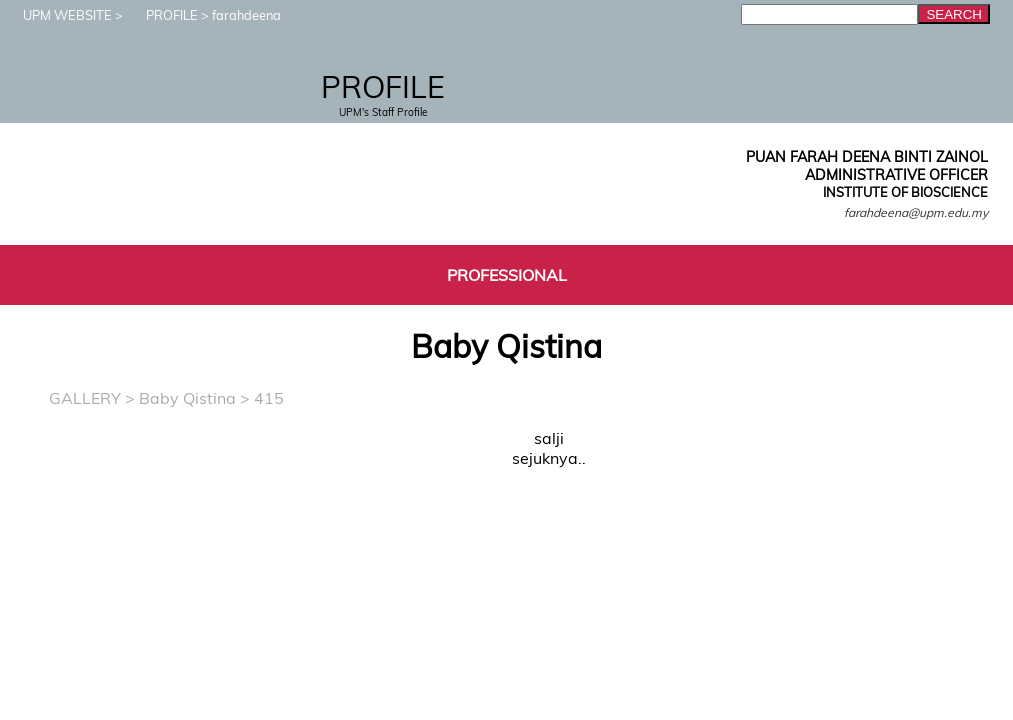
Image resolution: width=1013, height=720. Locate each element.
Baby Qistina (187, 398)
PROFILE (162, 15)
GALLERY (85, 398)
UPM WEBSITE (57, 15)
